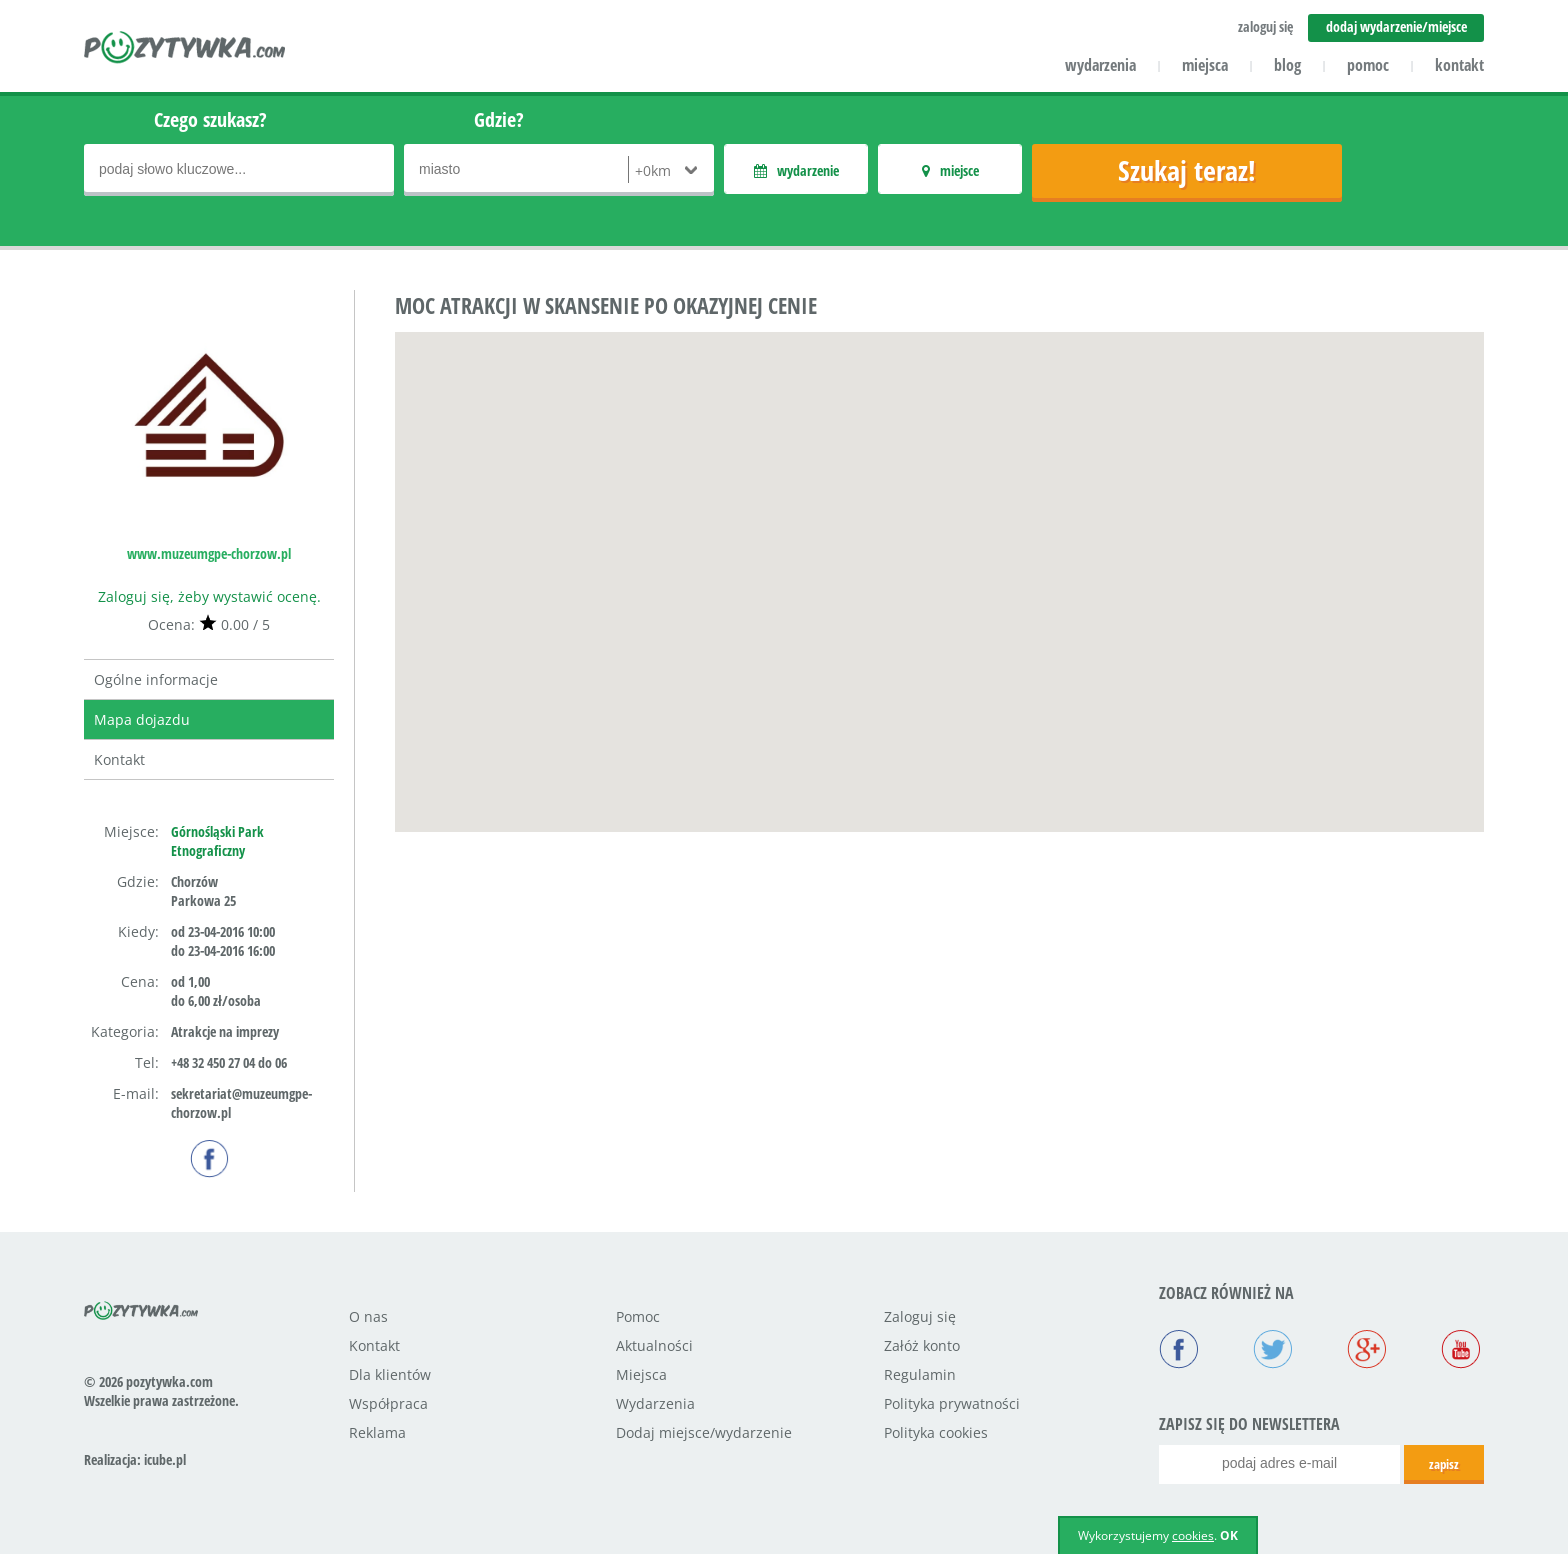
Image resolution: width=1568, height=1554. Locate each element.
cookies (1193, 1535)
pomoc (1368, 65)
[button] (940, 563)
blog (1287, 65)
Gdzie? (499, 119)
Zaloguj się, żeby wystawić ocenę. (209, 596)
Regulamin (920, 1374)
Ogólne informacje (156, 679)
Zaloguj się (920, 1316)
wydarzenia (1100, 65)
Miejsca (641, 1374)
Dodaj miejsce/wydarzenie (704, 1432)
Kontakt (119, 759)
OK (1229, 1535)
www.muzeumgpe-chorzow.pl (209, 553)
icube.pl (165, 1459)
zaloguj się (1265, 26)
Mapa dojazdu (142, 719)
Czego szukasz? (210, 119)
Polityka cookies (936, 1432)
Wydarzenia (655, 1403)
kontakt (1459, 65)
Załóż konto (922, 1345)
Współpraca (388, 1403)
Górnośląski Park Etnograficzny (217, 841)
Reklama (377, 1432)
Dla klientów (390, 1374)
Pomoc (638, 1316)
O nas (368, 1316)
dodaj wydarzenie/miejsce (1396, 26)
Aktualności (654, 1345)
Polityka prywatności (952, 1403)
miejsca (1205, 65)
